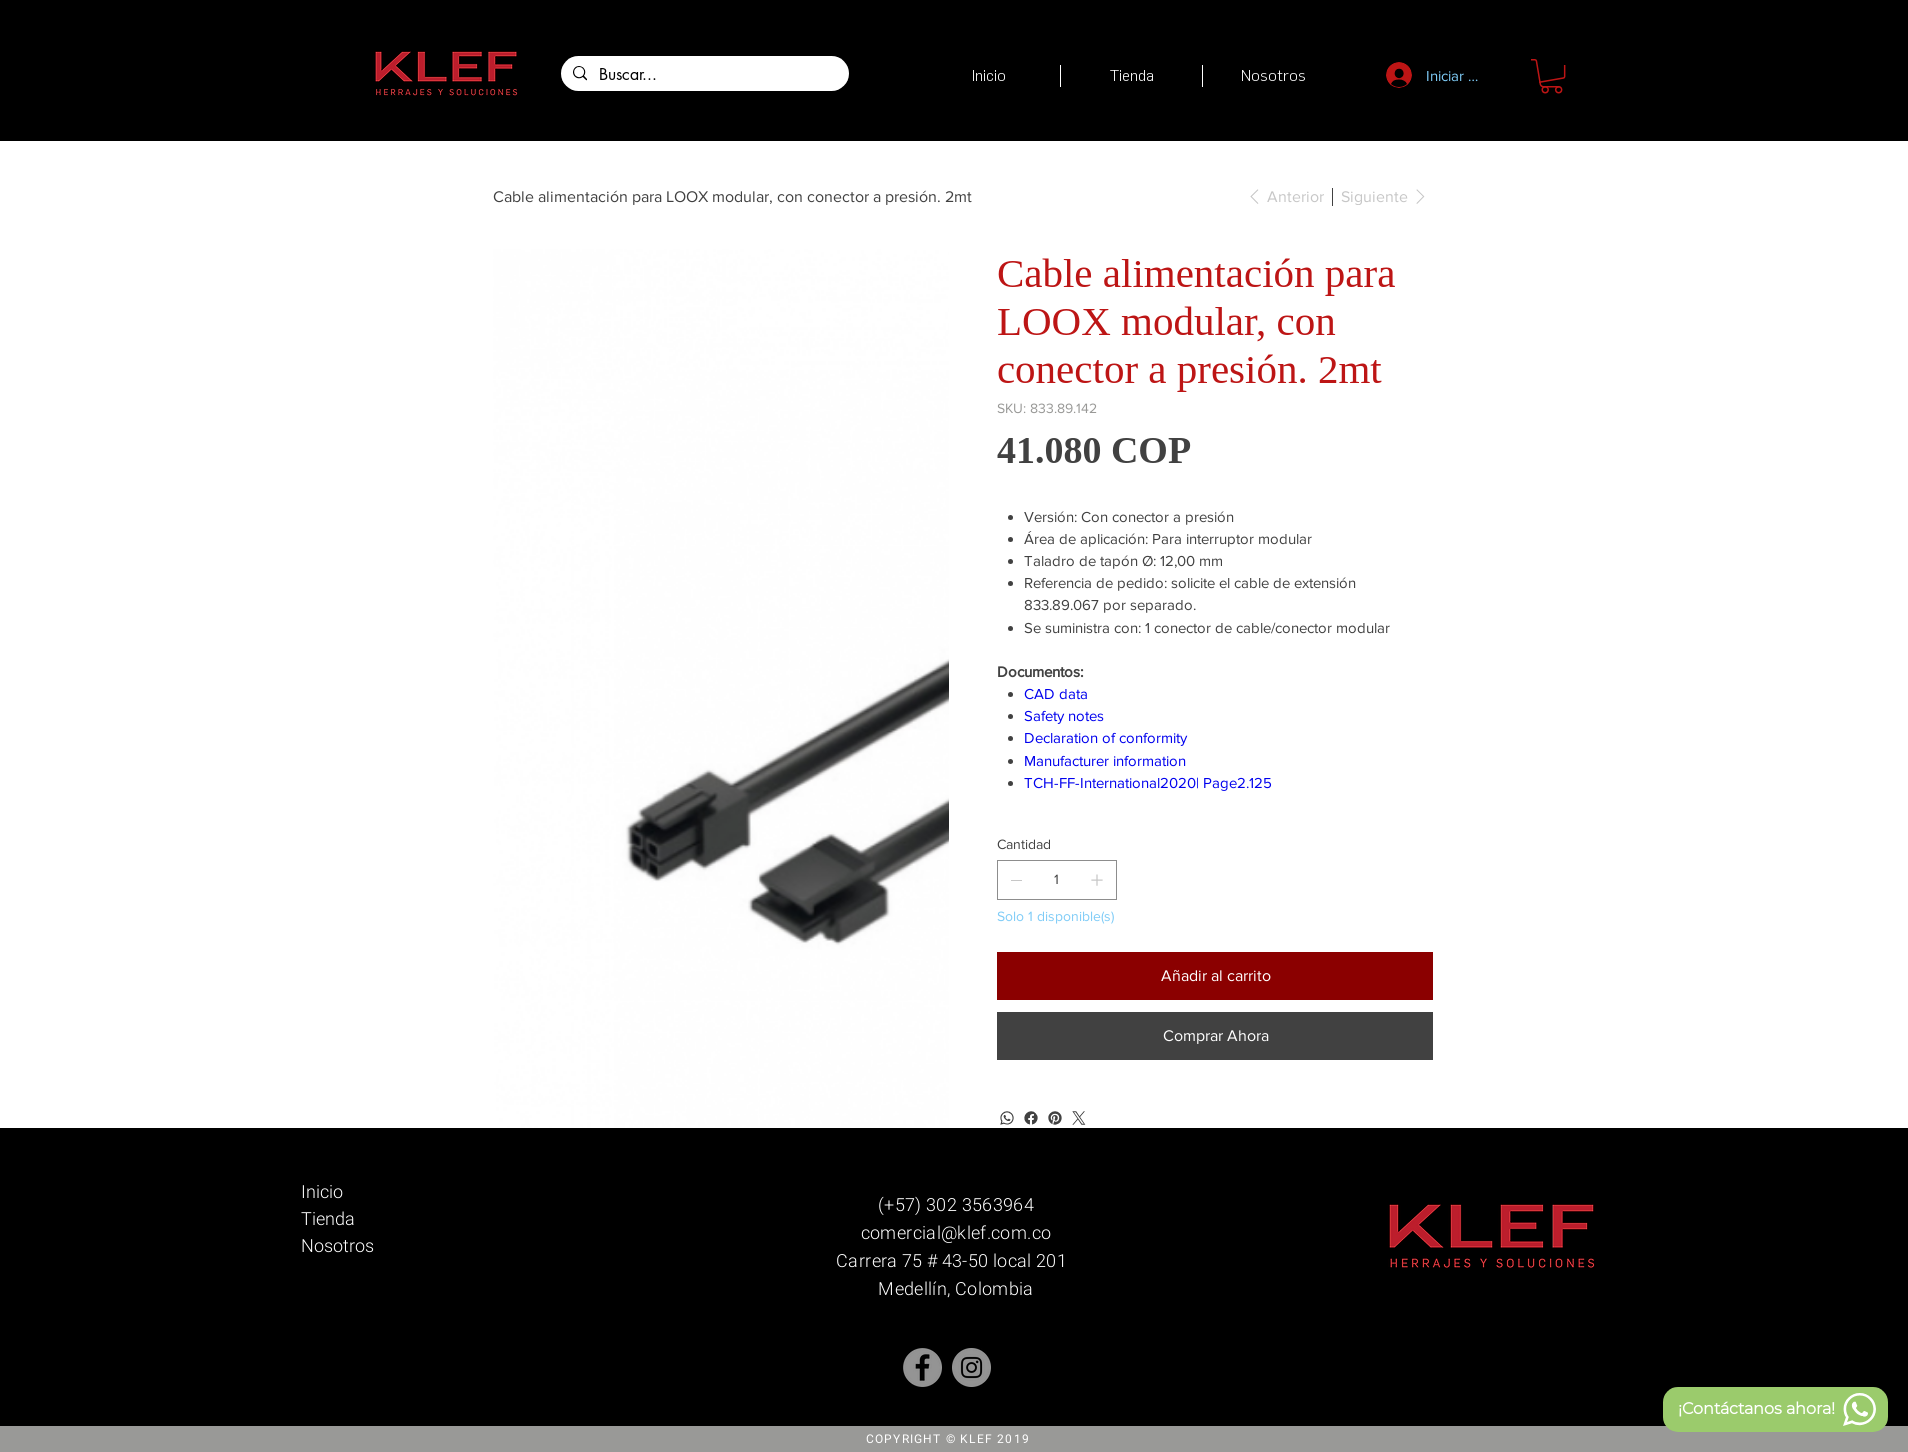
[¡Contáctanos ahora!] (1775, 1409)
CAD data (1056, 693)
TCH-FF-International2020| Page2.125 (1148, 782)
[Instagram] (971, 1367)
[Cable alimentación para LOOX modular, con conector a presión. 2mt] (732, 196)
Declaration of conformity (1105, 737)
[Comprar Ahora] (1215, 1036)
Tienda (328, 1218)
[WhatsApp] (1007, 1118)
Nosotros (337, 1245)
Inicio (322, 1191)
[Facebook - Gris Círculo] (922, 1367)
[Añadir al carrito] (1215, 976)
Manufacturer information (1105, 760)
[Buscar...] (703, 75)
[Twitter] (1079, 1118)
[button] (1551, 76)
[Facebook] (1031, 1118)
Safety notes (1064, 715)
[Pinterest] (1055, 1118)
